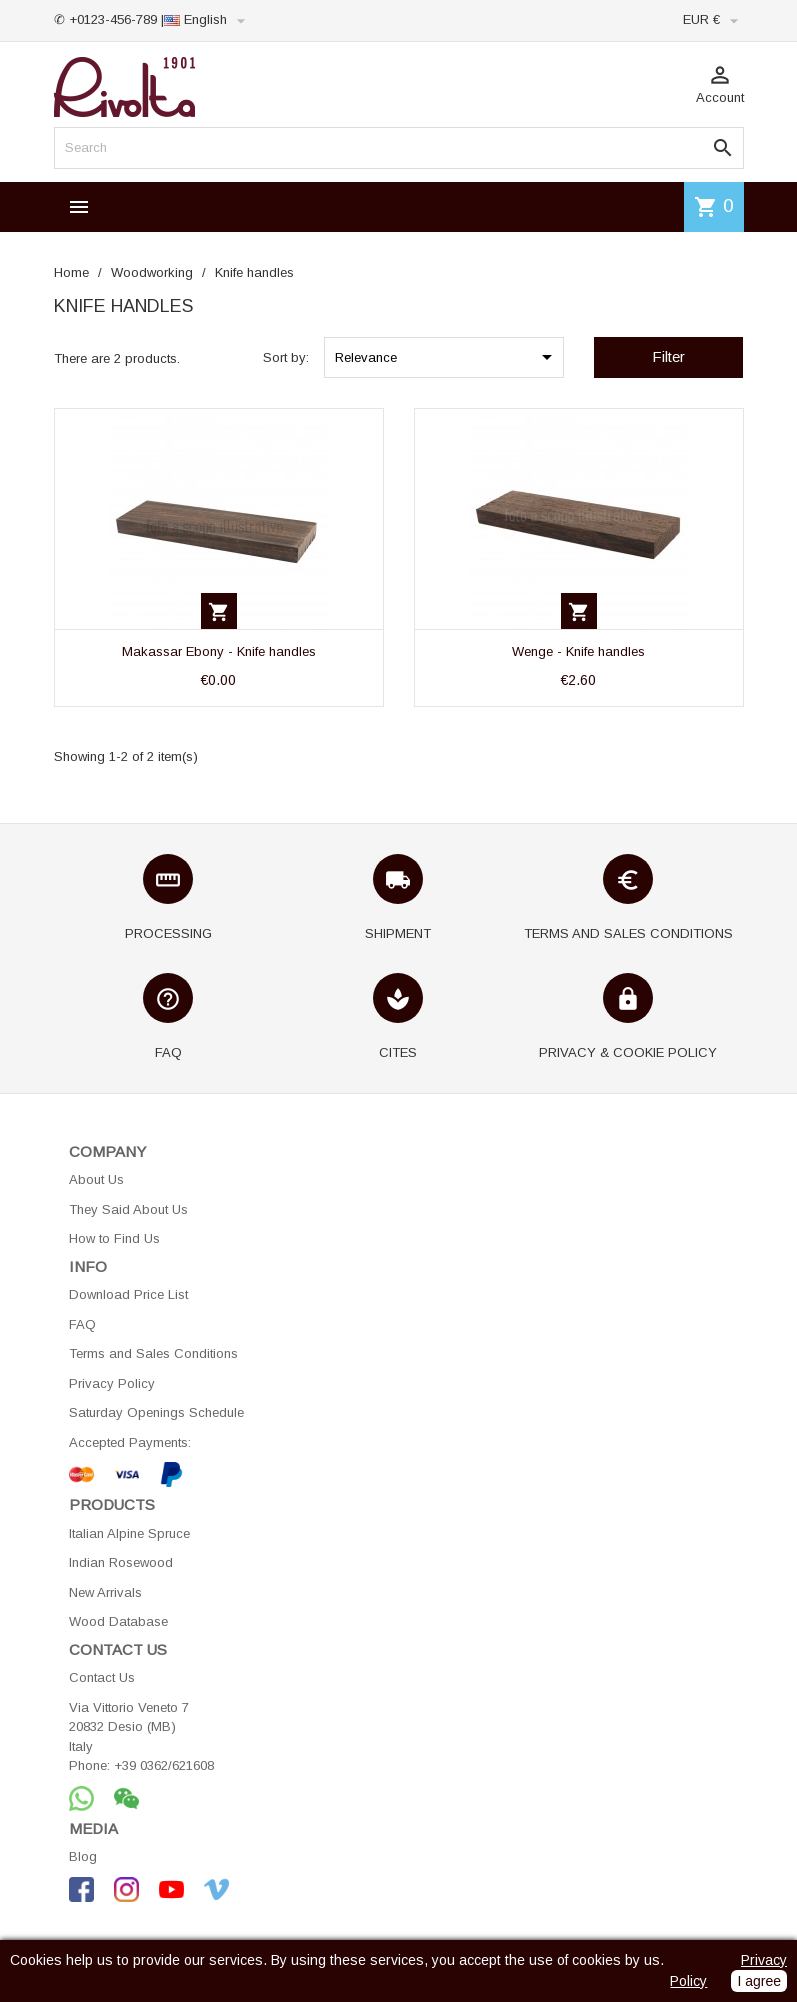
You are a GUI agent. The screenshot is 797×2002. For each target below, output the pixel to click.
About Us (96, 1179)
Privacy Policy (112, 1383)
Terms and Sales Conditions (153, 1353)
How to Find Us (114, 1238)
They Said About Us (128, 1209)
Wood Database (118, 1621)
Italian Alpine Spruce (129, 1533)
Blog (83, 1856)
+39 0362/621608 (164, 1765)
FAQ (82, 1324)
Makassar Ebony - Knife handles (219, 651)
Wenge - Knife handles (578, 651)
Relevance (447, 357)
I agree (759, 1981)
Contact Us (102, 1677)
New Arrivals (105, 1592)
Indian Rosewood (121, 1562)
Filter (668, 356)
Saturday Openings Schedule (156, 1412)
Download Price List (128, 1294)
